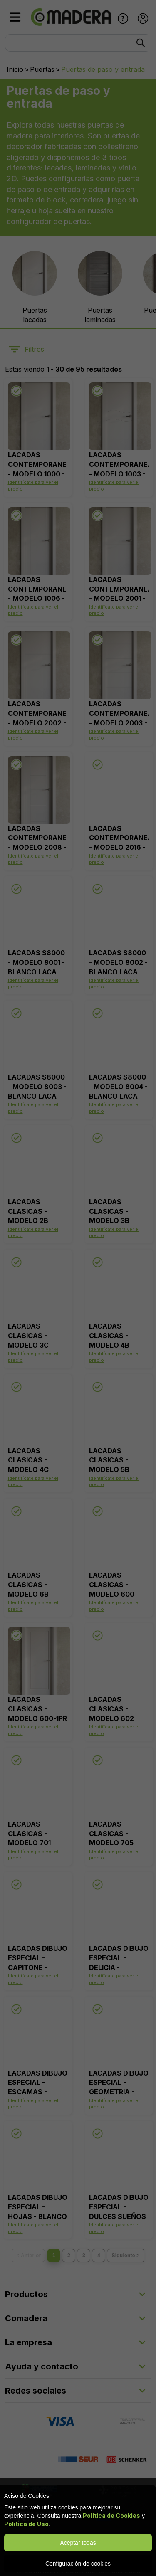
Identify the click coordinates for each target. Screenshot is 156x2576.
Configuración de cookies (78, 2563)
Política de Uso (26, 2523)
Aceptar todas (78, 2542)
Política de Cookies (111, 2515)
